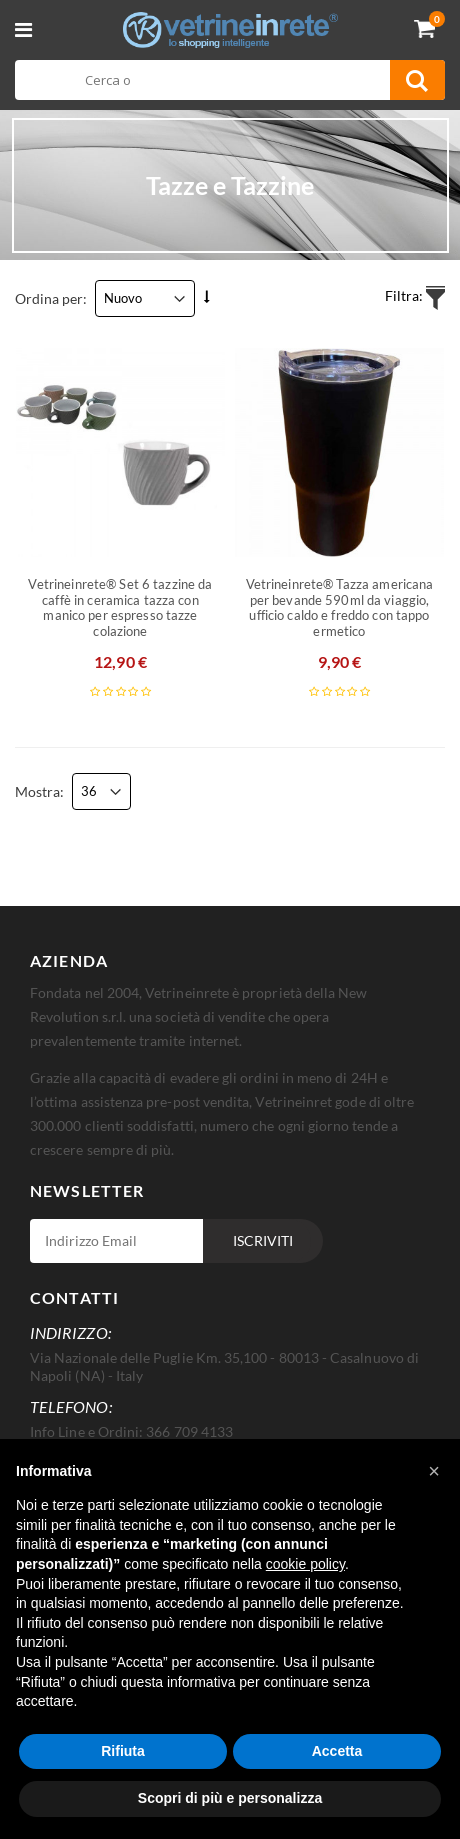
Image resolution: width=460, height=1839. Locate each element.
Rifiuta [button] (123, 1751)
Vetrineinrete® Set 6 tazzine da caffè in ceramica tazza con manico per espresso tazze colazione (120, 608)
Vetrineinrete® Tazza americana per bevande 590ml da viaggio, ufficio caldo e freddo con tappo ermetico (340, 608)
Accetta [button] (337, 1751)
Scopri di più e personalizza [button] (230, 1798)
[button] (434, 1471)
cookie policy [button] (305, 1564)
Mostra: (39, 791)
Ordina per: (51, 298)
